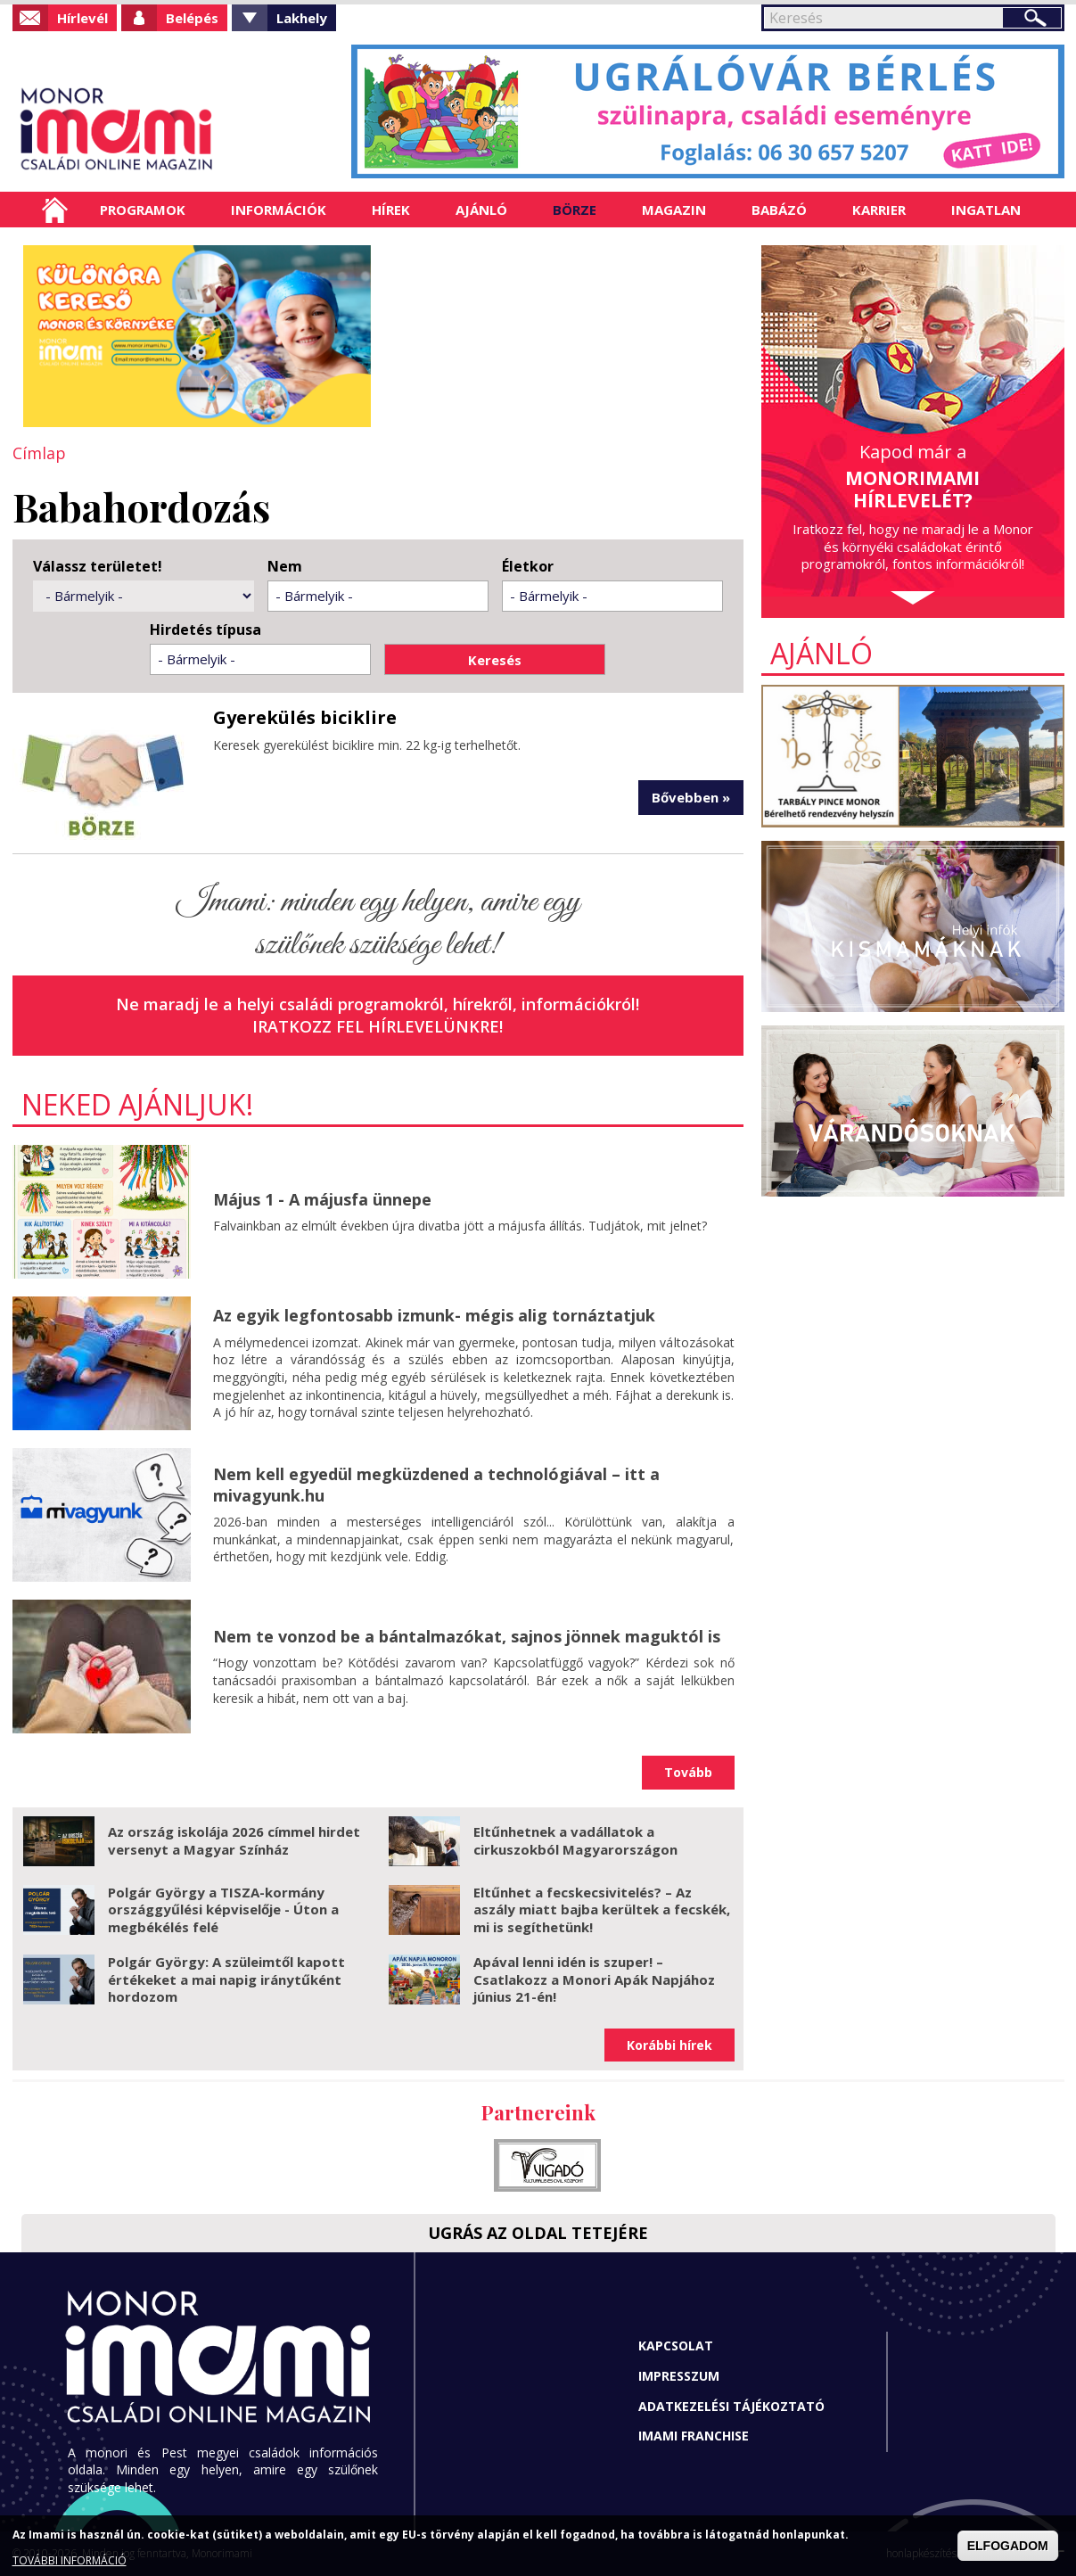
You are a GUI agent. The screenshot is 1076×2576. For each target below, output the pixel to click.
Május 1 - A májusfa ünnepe (322, 1199)
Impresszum (678, 2375)
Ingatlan (986, 209)
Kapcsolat (675, 2345)
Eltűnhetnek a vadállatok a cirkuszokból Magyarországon (575, 1840)
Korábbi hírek (669, 2045)
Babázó (779, 209)
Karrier (879, 209)
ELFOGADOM (1007, 2546)
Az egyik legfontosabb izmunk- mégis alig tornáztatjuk (434, 1315)
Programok (142, 209)
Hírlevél (82, 18)
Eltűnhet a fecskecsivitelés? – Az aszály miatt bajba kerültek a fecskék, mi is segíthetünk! (601, 1909)
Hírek (391, 209)
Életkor (528, 566)
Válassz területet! (97, 566)
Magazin (674, 209)
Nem (284, 566)
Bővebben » (691, 797)
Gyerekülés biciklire (305, 717)
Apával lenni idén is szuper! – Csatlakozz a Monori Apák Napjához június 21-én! (594, 1979)
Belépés (192, 18)
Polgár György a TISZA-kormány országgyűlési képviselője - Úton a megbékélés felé (223, 1909)
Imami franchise (693, 2435)
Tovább (688, 1772)
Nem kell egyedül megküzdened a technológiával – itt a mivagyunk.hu (436, 1484)
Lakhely (301, 18)
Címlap (55, 209)
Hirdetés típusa (205, 630)
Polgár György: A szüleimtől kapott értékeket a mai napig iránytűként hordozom (226, 1979)
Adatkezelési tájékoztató (731, 2406)
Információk (278, 209)
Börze (574, 209)
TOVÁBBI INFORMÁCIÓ (69, 2560)
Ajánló (481, 209)
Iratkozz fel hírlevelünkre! (377, 1026)
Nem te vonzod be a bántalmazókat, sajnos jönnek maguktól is (466, 1636)
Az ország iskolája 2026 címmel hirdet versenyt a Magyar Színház (234, 1840)
